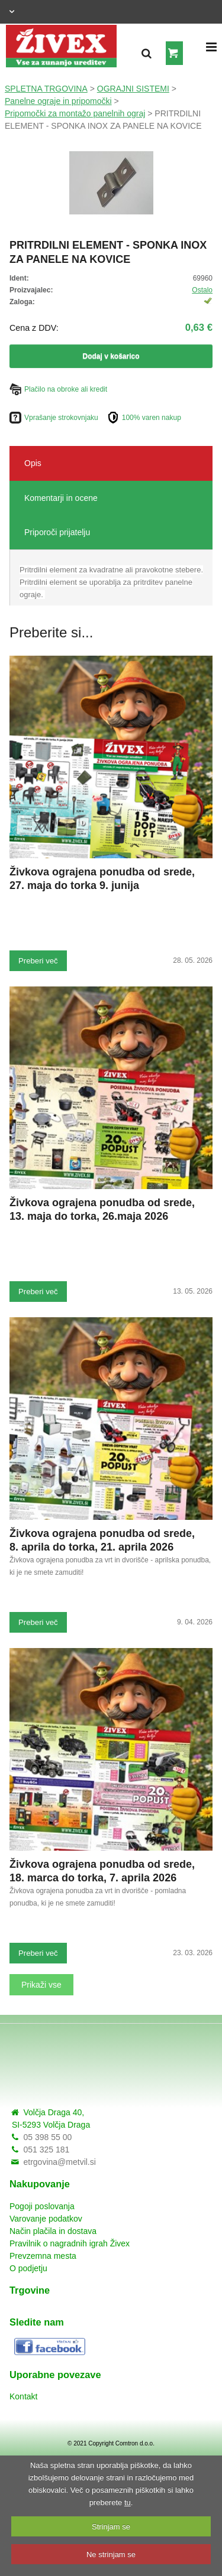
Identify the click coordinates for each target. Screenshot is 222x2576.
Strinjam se (111, 2526)
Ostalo (202, 290)
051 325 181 (46, 2149)
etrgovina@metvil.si (59, 2162)
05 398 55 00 (47, 2137)
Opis (32, 463)
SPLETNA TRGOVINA (46, 88)
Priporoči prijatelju (57, 532)
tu (127, 2502)
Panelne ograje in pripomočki (58, 101)
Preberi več (38, 960)
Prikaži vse (41, 1984)
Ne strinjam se (111, 2554)
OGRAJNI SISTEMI (133, 88)
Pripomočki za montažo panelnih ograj (75, 113)
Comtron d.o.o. (135, 2443)
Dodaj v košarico (110, 356)
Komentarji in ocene (61, 498)
